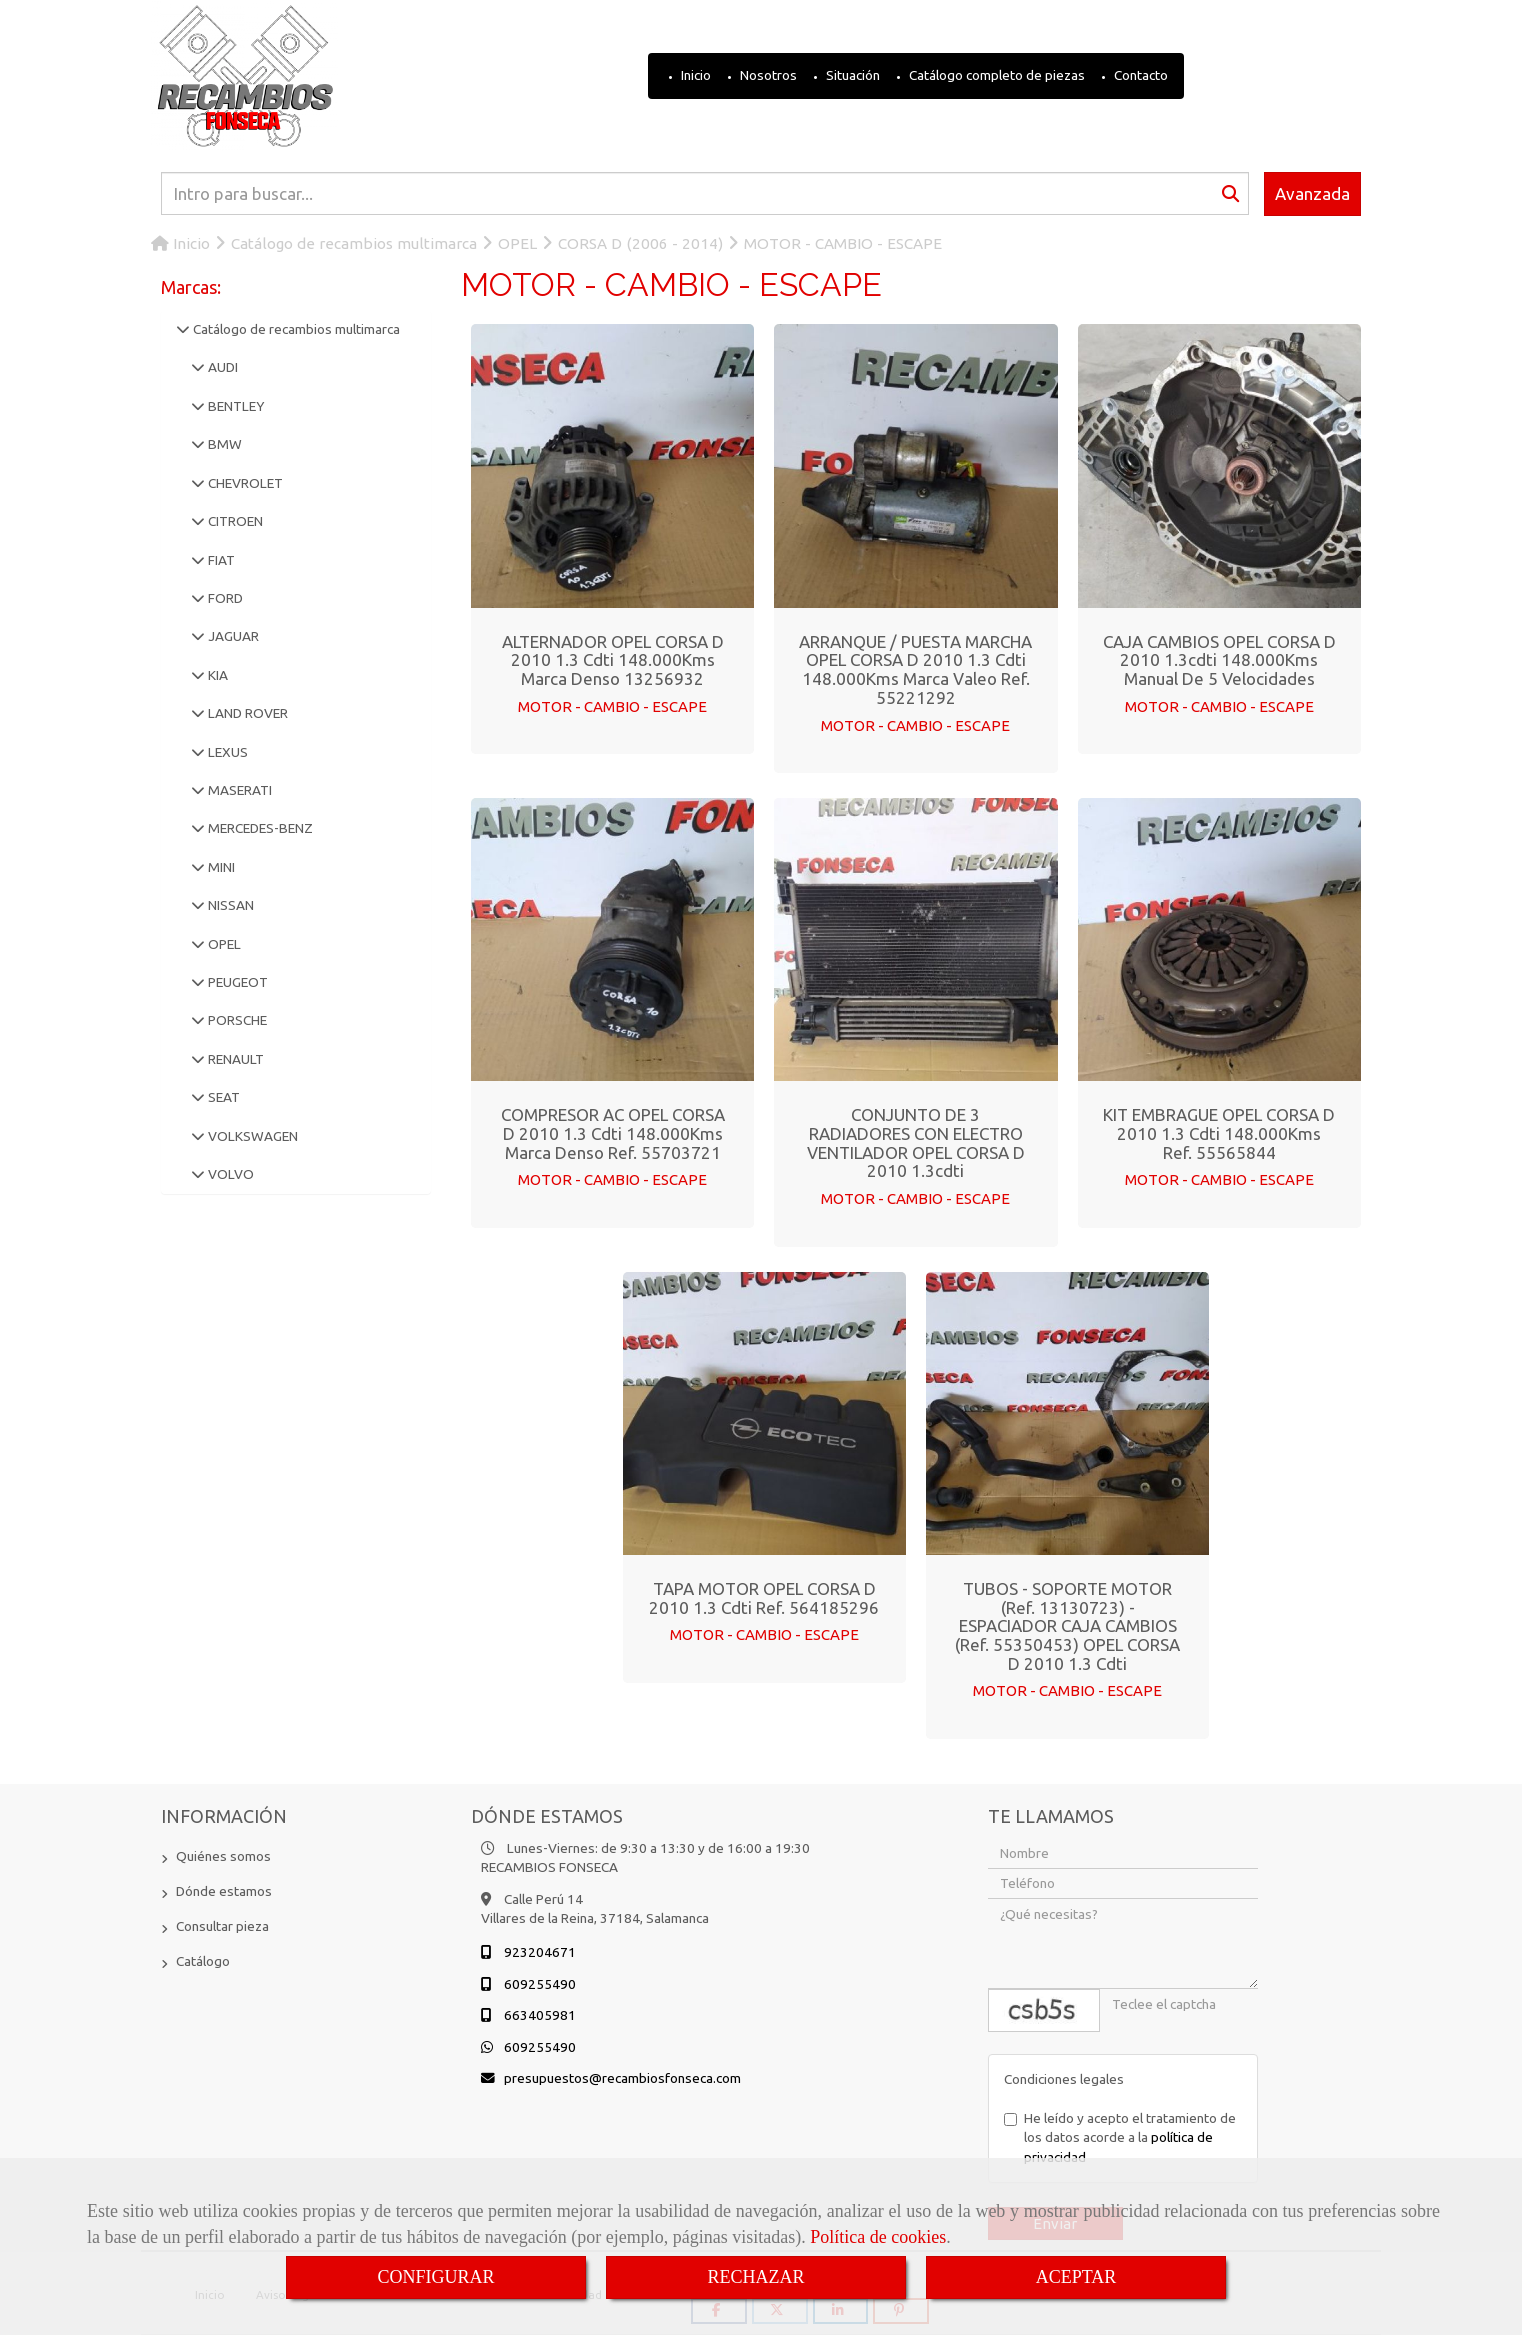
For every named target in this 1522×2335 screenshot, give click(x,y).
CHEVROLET (244, 483)
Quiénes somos (223, 1855)
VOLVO (229, 1174)
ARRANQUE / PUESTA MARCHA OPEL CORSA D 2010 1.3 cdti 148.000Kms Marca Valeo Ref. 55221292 (915, 669)
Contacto (1139, 75)
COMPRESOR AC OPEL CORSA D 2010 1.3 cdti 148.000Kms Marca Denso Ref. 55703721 (613, 1133)
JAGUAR (232, 636)
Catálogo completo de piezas (995, 75)
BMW (223, 444)
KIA (216, 675)
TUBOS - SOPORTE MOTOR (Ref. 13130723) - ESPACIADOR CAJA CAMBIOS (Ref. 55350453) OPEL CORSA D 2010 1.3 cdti (1067, 1626)
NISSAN (229, 905)
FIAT (220, 560)
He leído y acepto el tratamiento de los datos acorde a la (1120, 2136)
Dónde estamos (224, 1890)
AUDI (221, 367)
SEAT (222, 1097)
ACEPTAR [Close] (1076, 2277)
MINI (220, 867)
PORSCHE (236, 1020)
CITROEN (234, 521)
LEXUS (226, 752)
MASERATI (238, 790)
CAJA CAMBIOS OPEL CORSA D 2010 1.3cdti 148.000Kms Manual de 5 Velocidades (1219, 660)
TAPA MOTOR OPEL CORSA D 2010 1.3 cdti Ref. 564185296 (764, 1598)
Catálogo (203, 1960)
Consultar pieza (222, 1925)
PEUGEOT (236, 982)
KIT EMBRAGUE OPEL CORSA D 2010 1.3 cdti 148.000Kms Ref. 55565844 (1219, 1133)
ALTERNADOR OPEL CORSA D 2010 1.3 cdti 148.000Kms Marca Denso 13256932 (613, 660)
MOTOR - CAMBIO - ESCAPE (612, 706)
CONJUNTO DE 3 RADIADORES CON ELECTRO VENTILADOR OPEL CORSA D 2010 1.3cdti (916, 1142)
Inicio (694, 75)
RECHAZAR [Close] (755, 2277)
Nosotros (767, 75)
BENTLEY (234, 406)
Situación (851, 75)
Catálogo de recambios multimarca (295, 329)
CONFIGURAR (435, 2277)
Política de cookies (878, 2237)
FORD (224, 598)
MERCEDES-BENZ (259, 828)
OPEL (223, 944)
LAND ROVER (246, 713)
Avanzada (1312, 193)
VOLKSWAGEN (251, 1136)
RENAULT (234, 1059)
